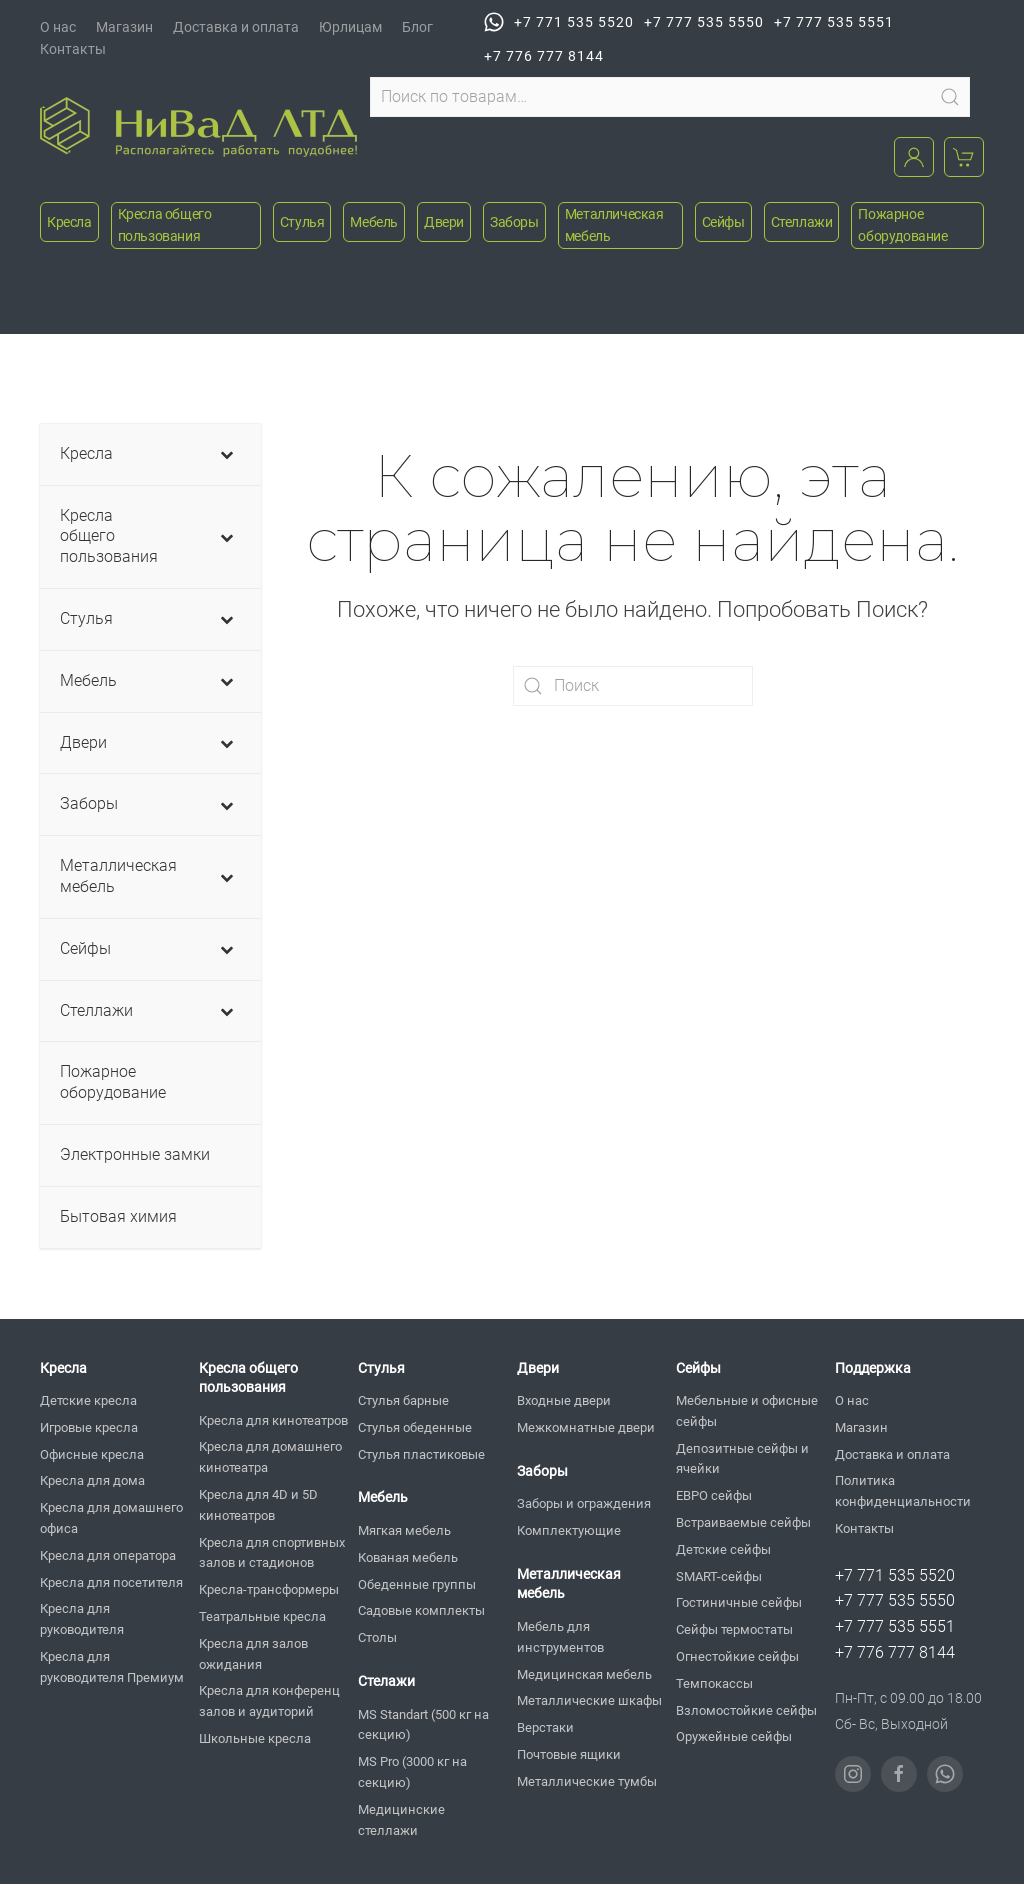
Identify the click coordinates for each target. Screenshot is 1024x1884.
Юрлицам (350, 27)
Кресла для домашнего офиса (111, 1518)
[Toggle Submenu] (226, 454)
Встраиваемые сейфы (743, 1522)
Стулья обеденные (415, 1427)
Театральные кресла (262, 1616)
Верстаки (545, 1727)
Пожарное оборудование (902, 225)
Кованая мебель (408, 1557)
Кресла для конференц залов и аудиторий (269, 1701)
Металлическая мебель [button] (614, 225)
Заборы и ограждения (584, 1503)
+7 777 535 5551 (834, 22)
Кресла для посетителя (111, 1582)
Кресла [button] (69, 222)
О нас (58, 27)
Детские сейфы (723, 1549)
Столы (377, 1637)
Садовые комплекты (421, 1610)
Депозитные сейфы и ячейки (742, 1459)
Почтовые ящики (569, 1754)
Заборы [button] (514, 222)
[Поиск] (633, 686)
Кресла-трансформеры (269, 1589)
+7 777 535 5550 (704, 22)
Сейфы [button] (723, 222)
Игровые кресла (89, 1427)
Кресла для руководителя (82, 1619)
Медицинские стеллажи (401, 1820)
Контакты (73, 49)
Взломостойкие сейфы (746, 1710)
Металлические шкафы (589, 1700)
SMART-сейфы (719, 1576)
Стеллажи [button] (802, 222)
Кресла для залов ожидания (253, 1654)
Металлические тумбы (587, 1781)
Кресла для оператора (108, 1555)
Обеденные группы (417, 1584)
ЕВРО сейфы (714, 1495)
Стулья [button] (302, 222)
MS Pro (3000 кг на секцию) (412, 1772)
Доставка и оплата (236, 27)
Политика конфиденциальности (903, 1491)
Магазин (124, 27)
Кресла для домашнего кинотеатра (270, 1457)
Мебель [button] (374, 222)
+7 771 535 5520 (559, 22)
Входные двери (564, 1400)
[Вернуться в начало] (198, 127)
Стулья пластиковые (421, 1454)
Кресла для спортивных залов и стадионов (272, 1553)
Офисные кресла (92, 1454)
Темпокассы (714, 1683)
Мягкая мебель (404, 1530)
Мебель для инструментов (560, 1637)
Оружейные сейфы (734, 1736)
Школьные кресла (255, 1738)
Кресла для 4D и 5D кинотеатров (258, 1505)
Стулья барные (403, 1400)
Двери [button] (444, 222)
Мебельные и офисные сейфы (747, 1411)
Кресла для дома (92, 1480)
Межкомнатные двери (586, 1427)
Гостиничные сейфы (739, 1602)
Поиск (950, 97)
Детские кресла (88, 1400)
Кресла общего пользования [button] (165, 225)
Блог (417, 27)
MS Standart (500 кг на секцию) (423, 1725)
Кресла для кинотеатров (273, 1420)
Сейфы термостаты (734, 1629)
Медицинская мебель (584, 1674)
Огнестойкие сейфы (737, 1656)
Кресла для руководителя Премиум (112, 1667)
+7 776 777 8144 (544, 56)
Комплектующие (569, 1530)
